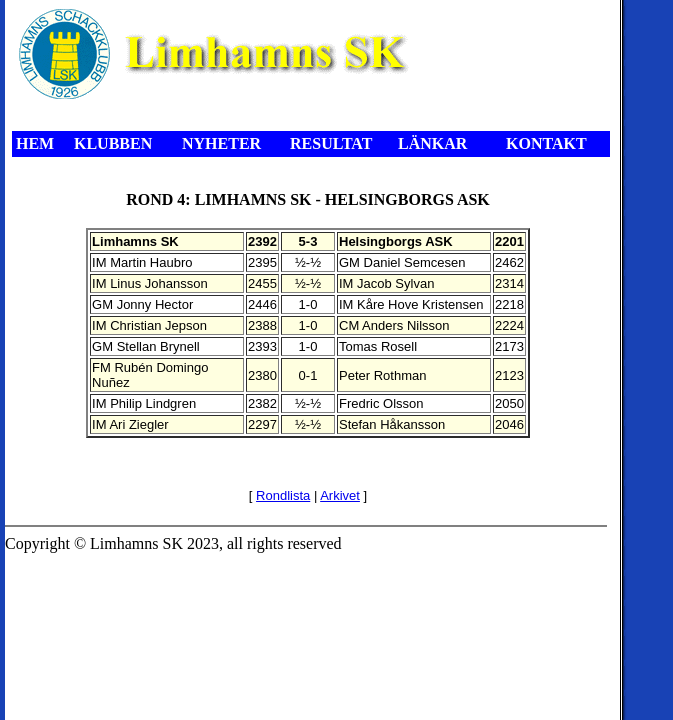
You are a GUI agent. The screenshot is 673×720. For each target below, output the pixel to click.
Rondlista (283, 495)
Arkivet (340, 495)
